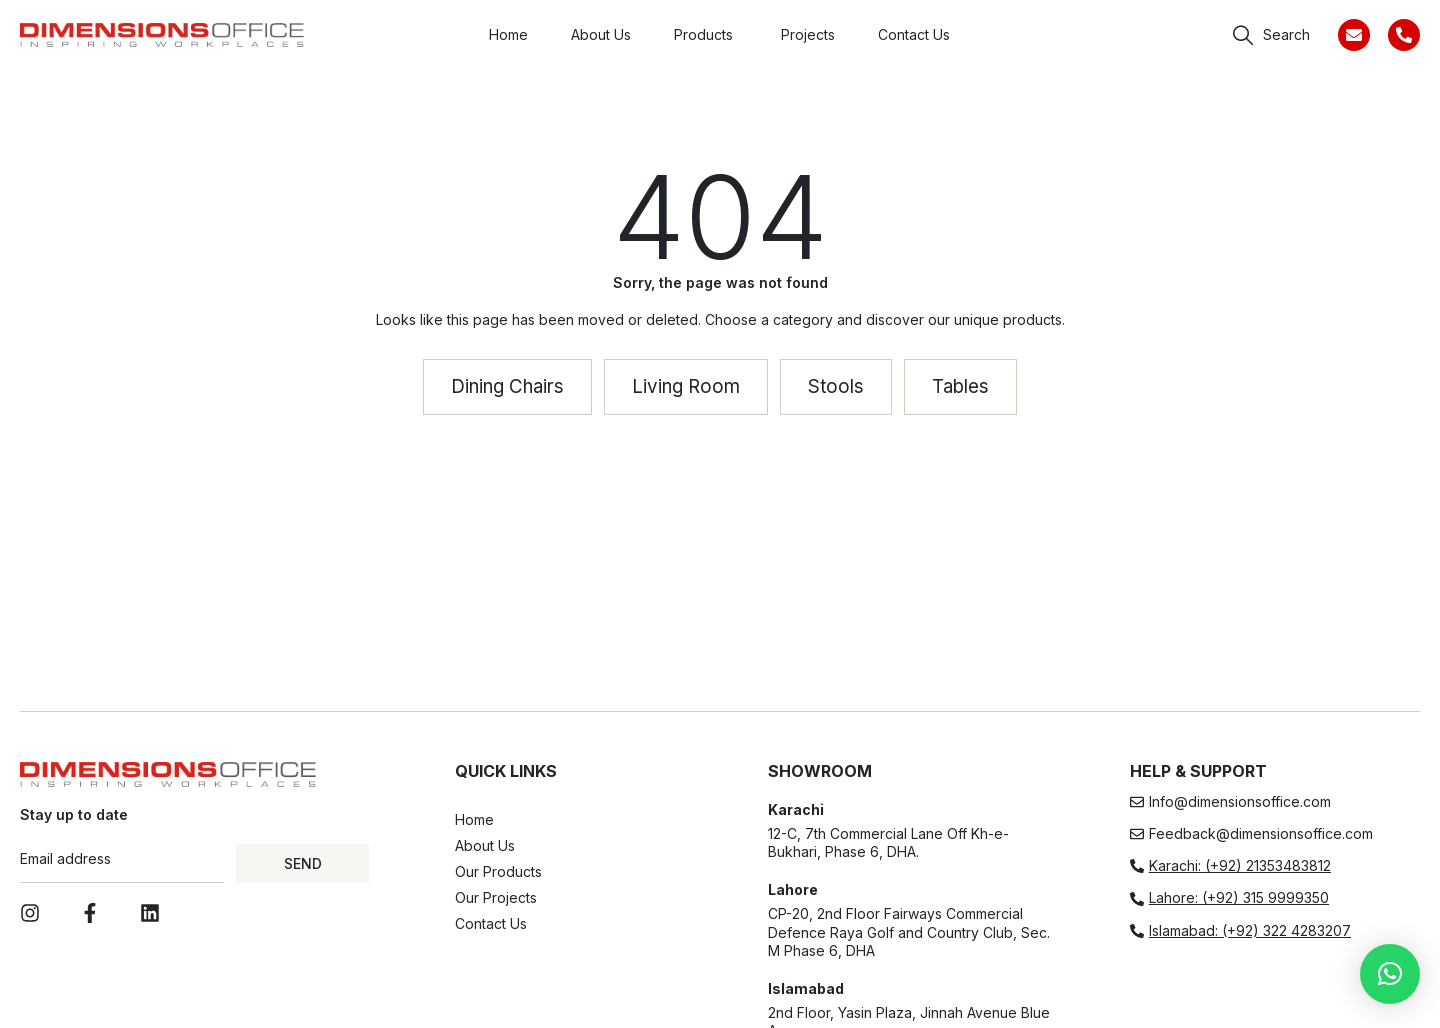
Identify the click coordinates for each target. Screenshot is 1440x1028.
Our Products (498, 871)
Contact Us (491, 923)
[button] (1390, 974)
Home (474, 819)
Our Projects (496, 897)
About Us (485, 845)
